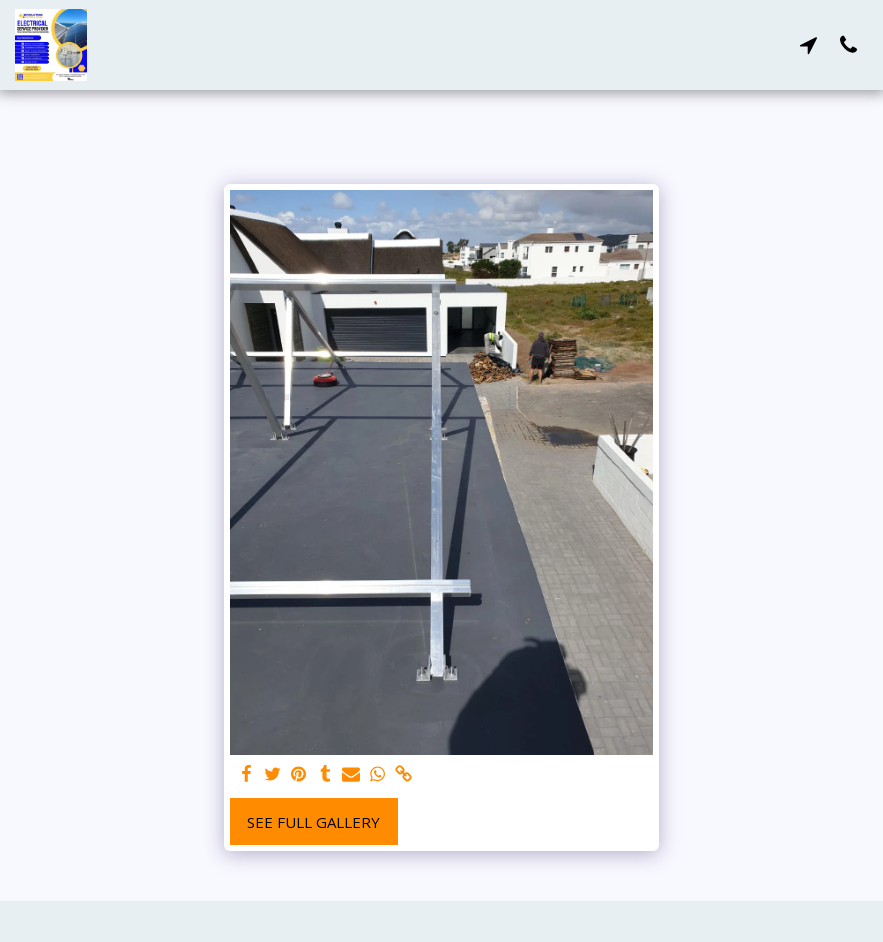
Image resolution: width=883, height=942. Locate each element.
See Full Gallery (313, 822)
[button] (808, 44)
